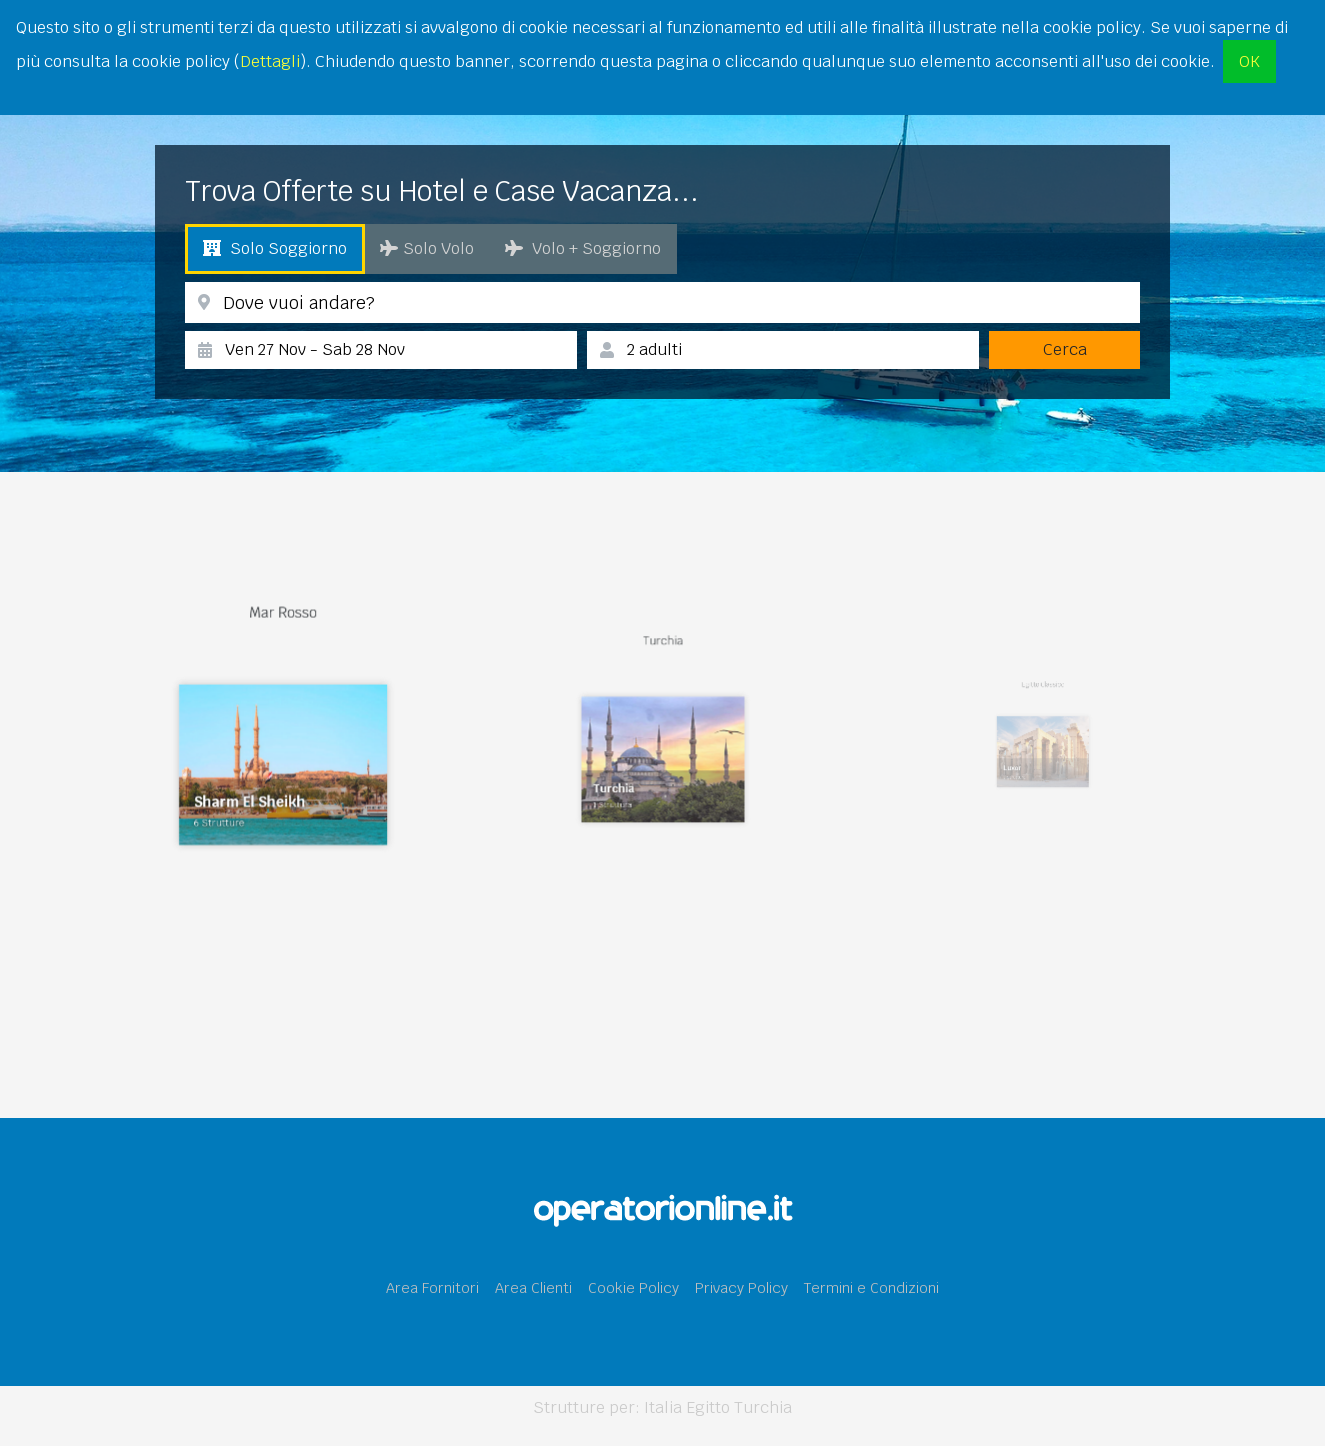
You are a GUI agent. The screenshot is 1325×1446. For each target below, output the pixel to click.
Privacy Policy (741, 1287)
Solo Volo (427, 248)
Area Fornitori (432, 1287)
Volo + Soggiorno (583, 248)
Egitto (708, 1407)
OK (1249, 61)
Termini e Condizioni (871, 1287)
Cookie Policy (633, 1287)
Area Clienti (533, 1287)
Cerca (1065, 349)
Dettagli (270, 61)
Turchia (763, 1407)
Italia (663, 1407)
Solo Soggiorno (275, 248)
